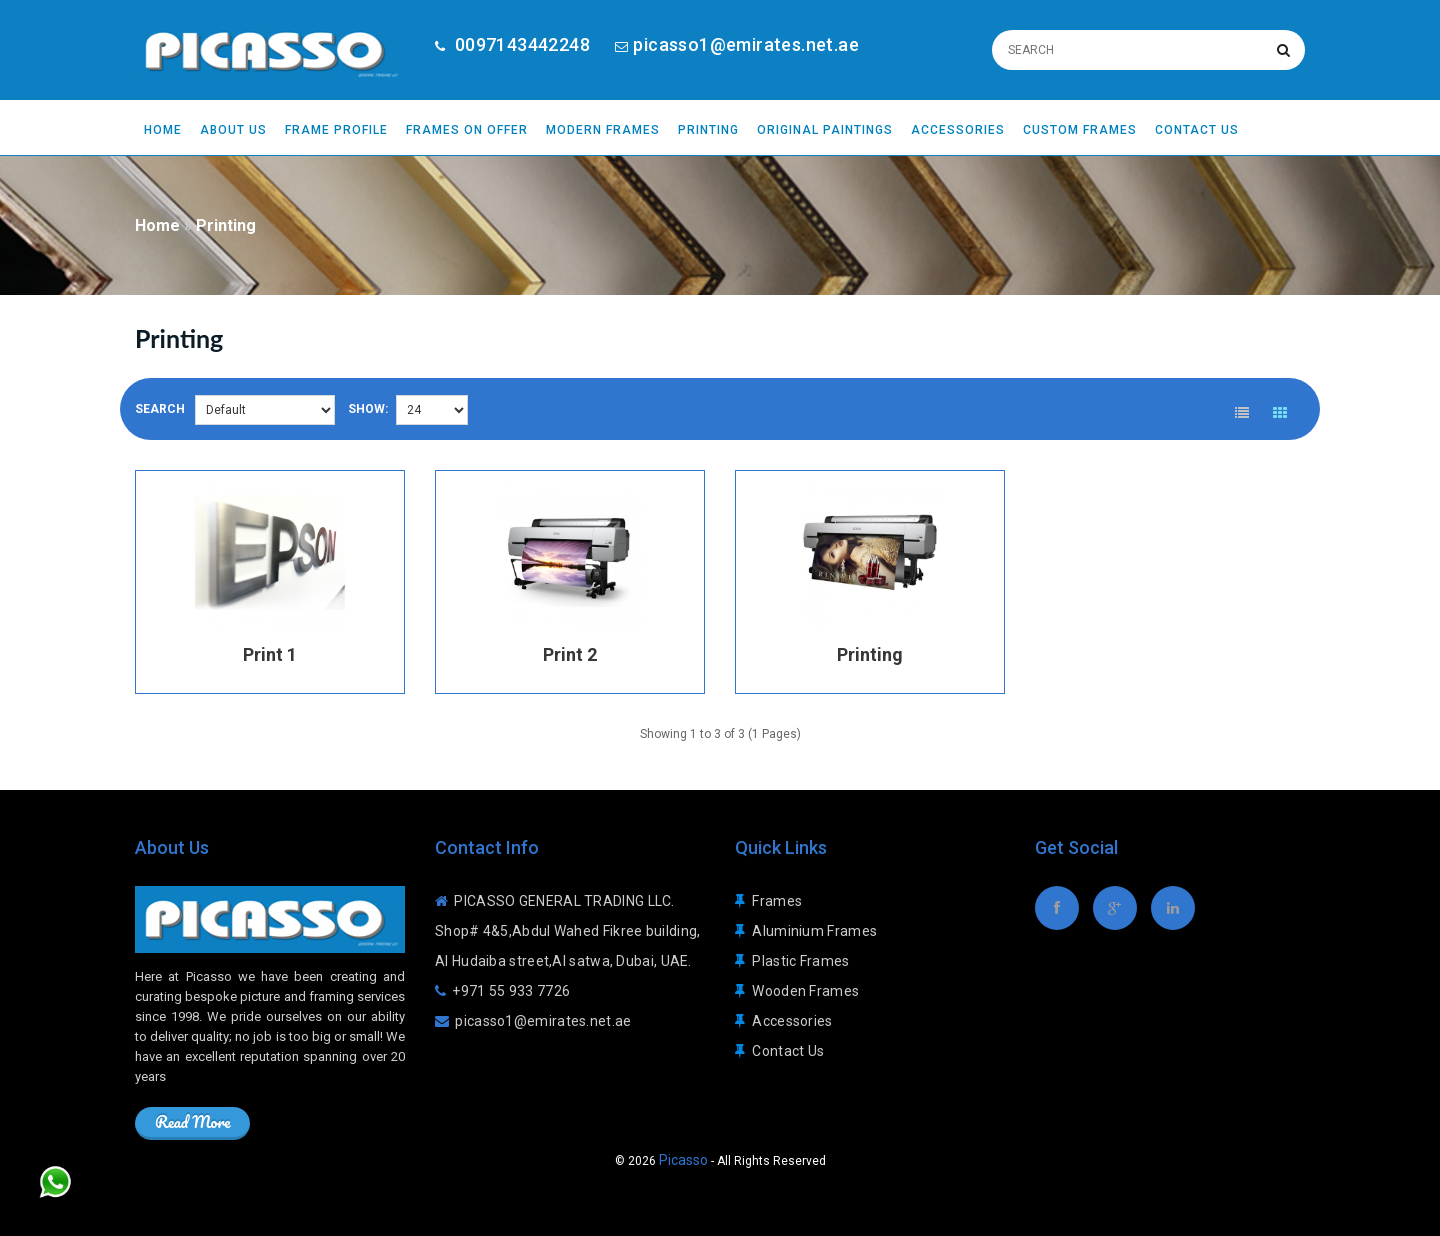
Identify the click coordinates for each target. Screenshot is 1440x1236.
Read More (192, 1111)
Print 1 (270, 644)
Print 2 (570, 644)
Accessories (958, 130)
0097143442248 (520, 44)
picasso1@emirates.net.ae (746, 44)
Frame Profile (336, 130)
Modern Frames (603, 130)
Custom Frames (1080, 130)
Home (163, 130)
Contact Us (1197, 130)
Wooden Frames (805, 981)
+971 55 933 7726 (511, 981)
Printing (708, 130)
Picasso (683, 1150)
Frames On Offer (467, 130)
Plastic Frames (800, 951)
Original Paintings (825, 130)
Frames (777, 891)
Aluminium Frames (814, 921)
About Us (233, 130)
